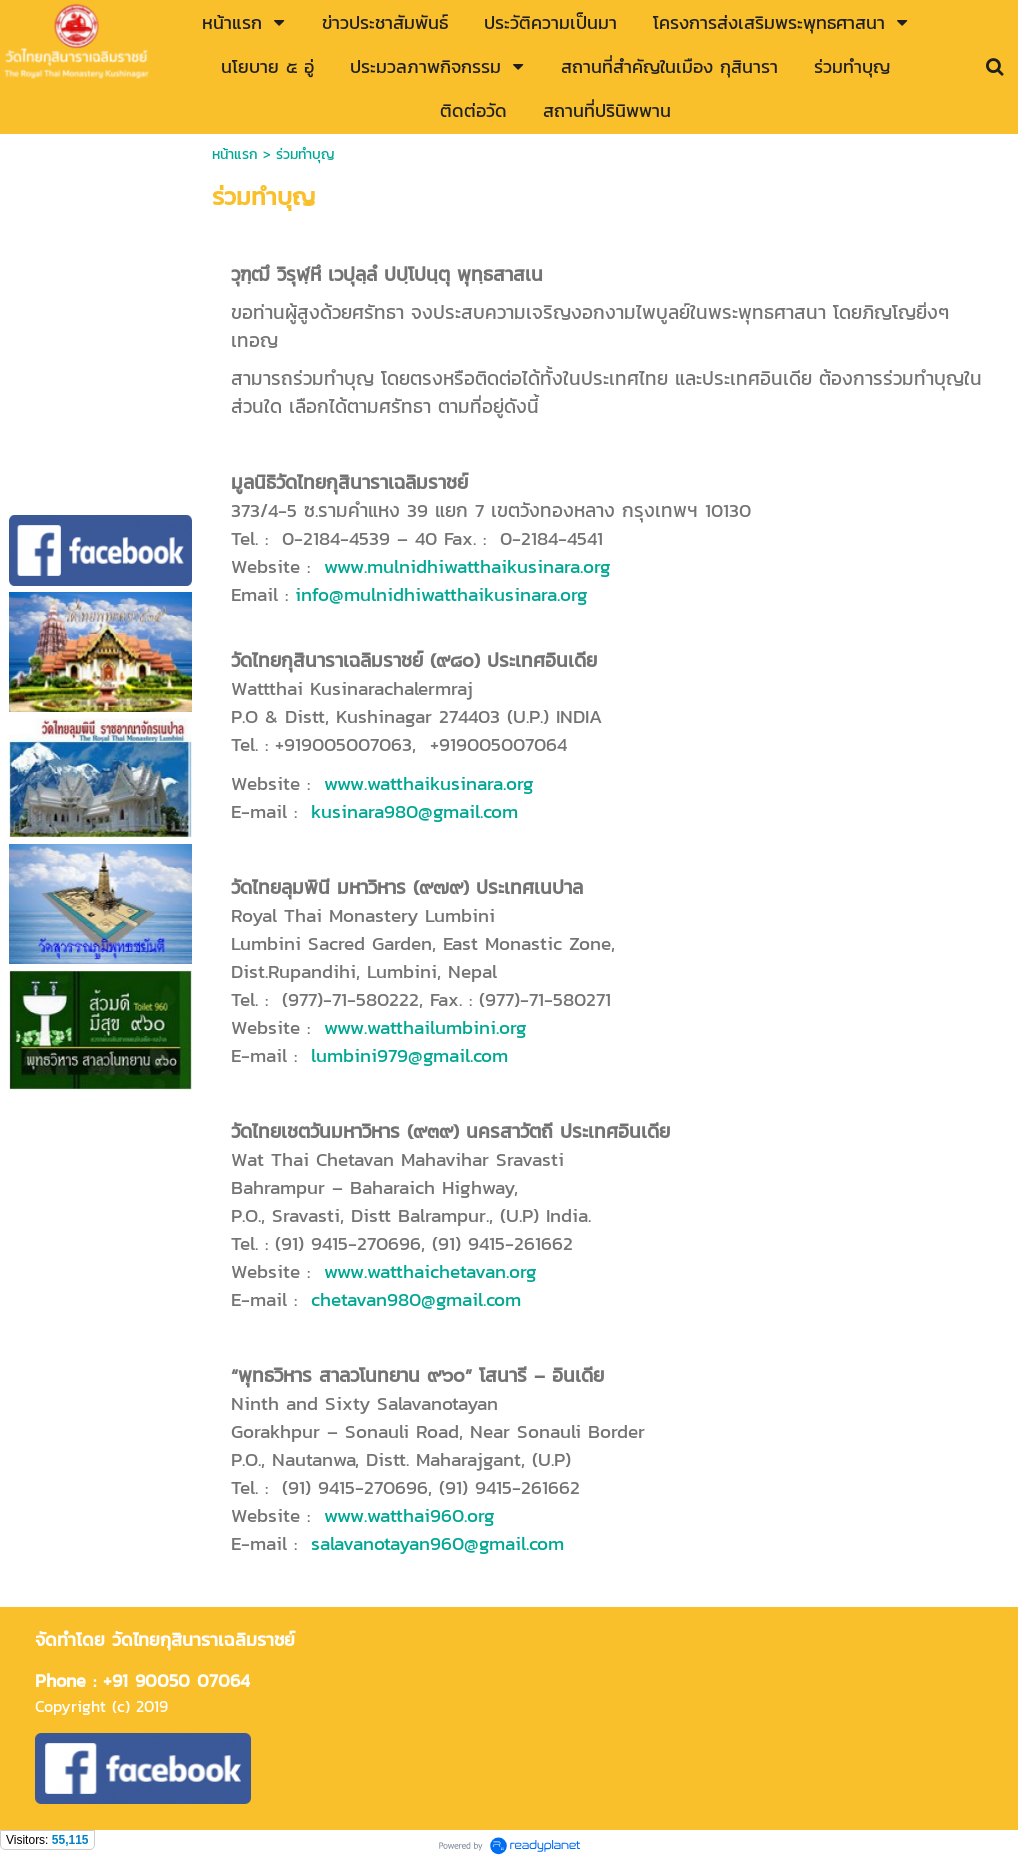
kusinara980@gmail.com (414, 811)
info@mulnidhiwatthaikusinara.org (441, 594)
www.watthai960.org (409, 1515)
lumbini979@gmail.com (409, 1055)
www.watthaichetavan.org (430, 1271)
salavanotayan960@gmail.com (437, 1543)
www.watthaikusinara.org (429, 783)
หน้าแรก (235, 154)
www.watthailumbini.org (425, 1027)
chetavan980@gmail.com (416, 1299)
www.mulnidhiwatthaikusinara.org (467, 566)
